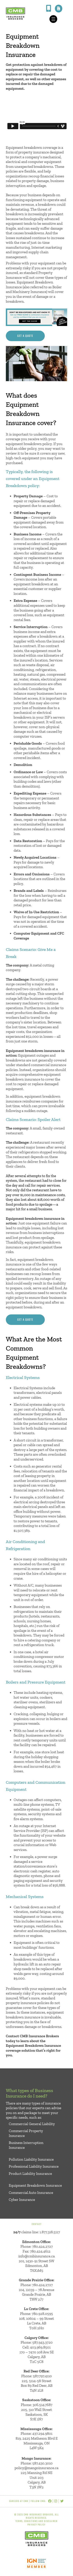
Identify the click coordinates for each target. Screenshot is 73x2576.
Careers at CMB (18, 2501)
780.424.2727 (42, 2246)
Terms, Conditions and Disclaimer (36, 2521)
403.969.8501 (40, 2347)
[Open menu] (53, 19)
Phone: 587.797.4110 (36, 2376)
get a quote (25, 336)
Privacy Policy (36, 2525)
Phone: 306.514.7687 (36, 2405)
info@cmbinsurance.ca (36, 2256)
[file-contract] (59, 8)
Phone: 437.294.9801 (36, 2433)
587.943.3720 (42, 2342)
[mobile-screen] (48, 8)
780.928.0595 (42, 2313)
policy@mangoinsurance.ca (36, 2468)
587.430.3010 (42, 2463)
